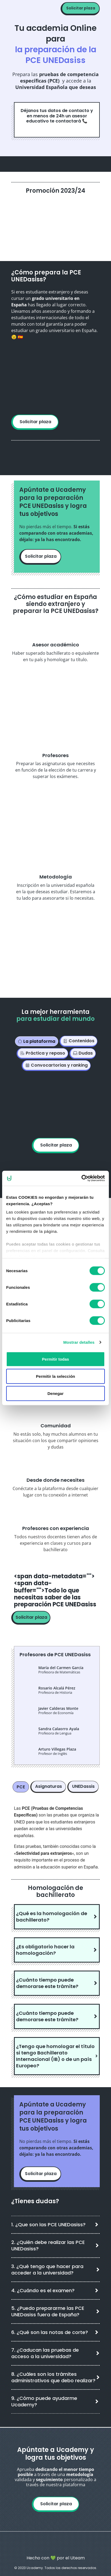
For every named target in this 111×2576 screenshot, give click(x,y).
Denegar (55, 1393)
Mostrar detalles (79, 1342)
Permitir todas (55, 1359)
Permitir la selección (55, 1376)
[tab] (36, 1041)
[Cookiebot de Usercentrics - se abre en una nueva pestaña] (81, 1178)
